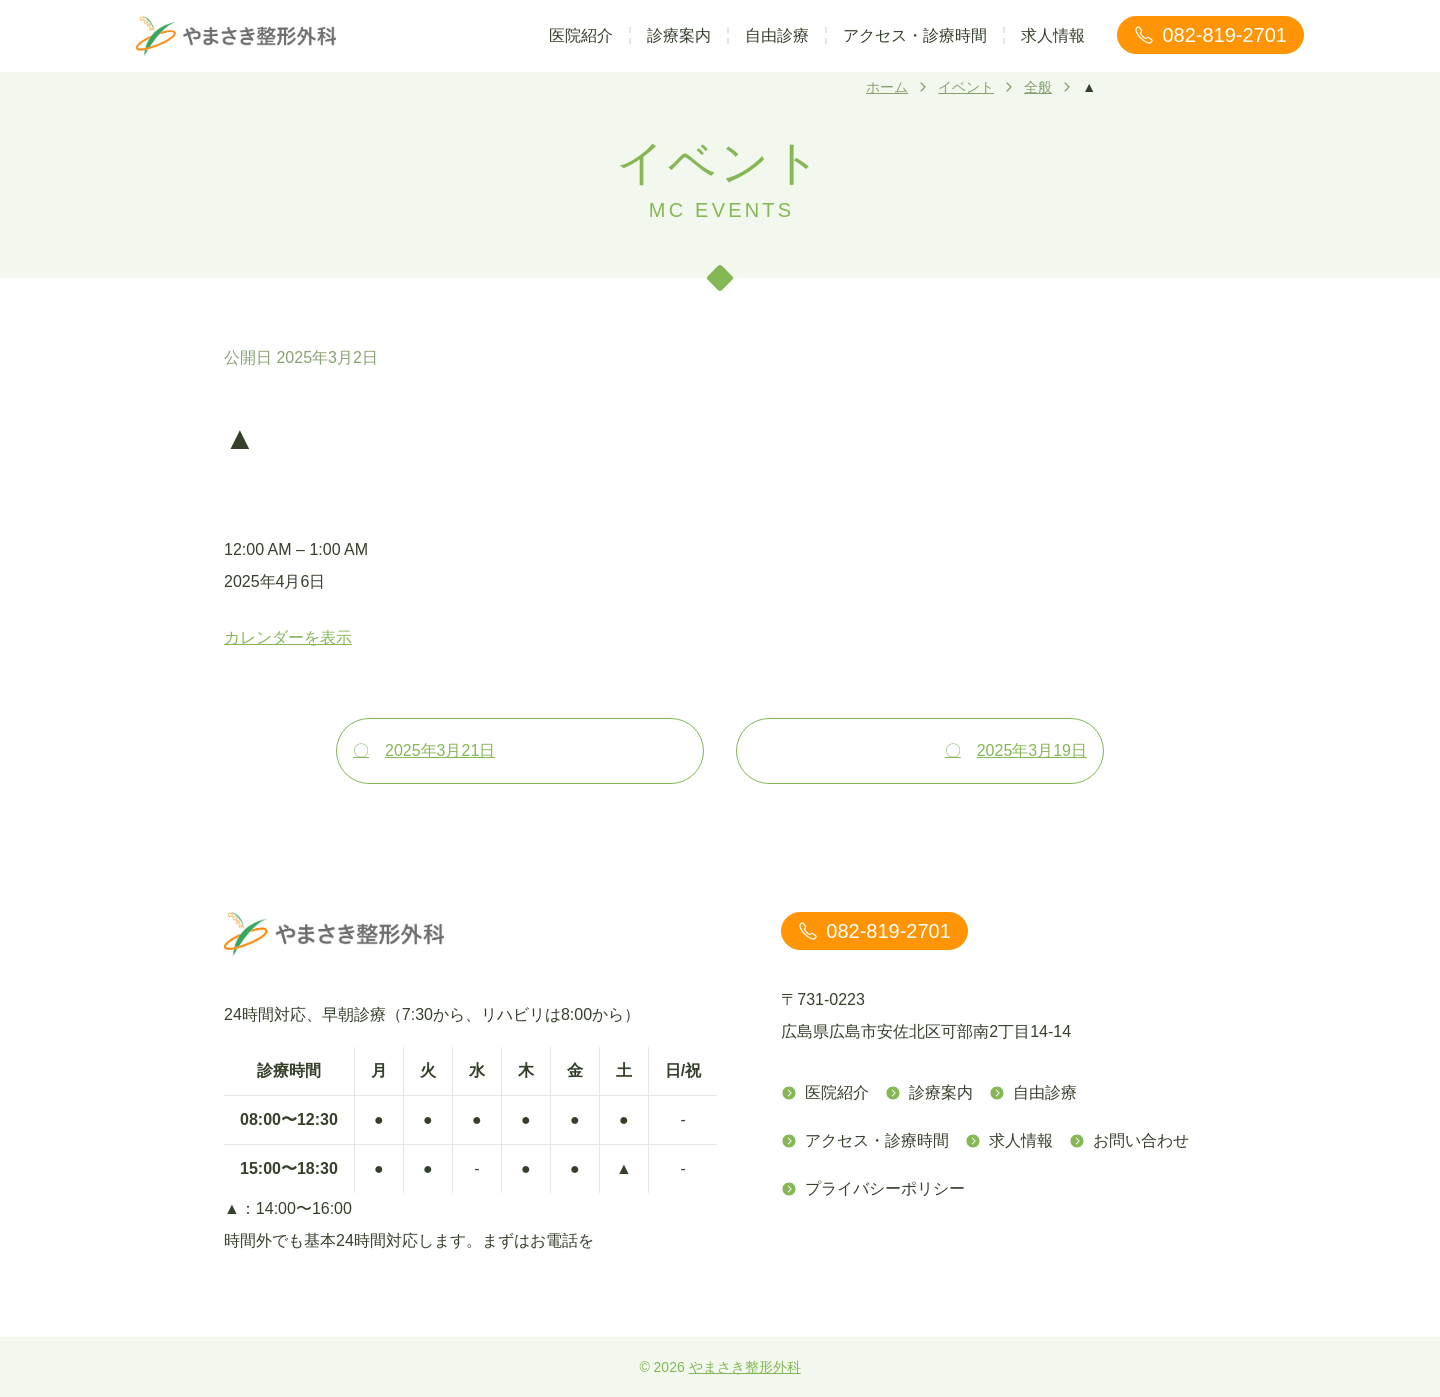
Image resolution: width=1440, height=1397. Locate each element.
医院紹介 (581, 35)
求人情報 (1053, 35)
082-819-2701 (1210, 35)
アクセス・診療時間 (915, 35)
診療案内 (679, 35)
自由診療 (777, 35)
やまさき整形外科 (745, 1367)
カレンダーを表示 (288, 637)
